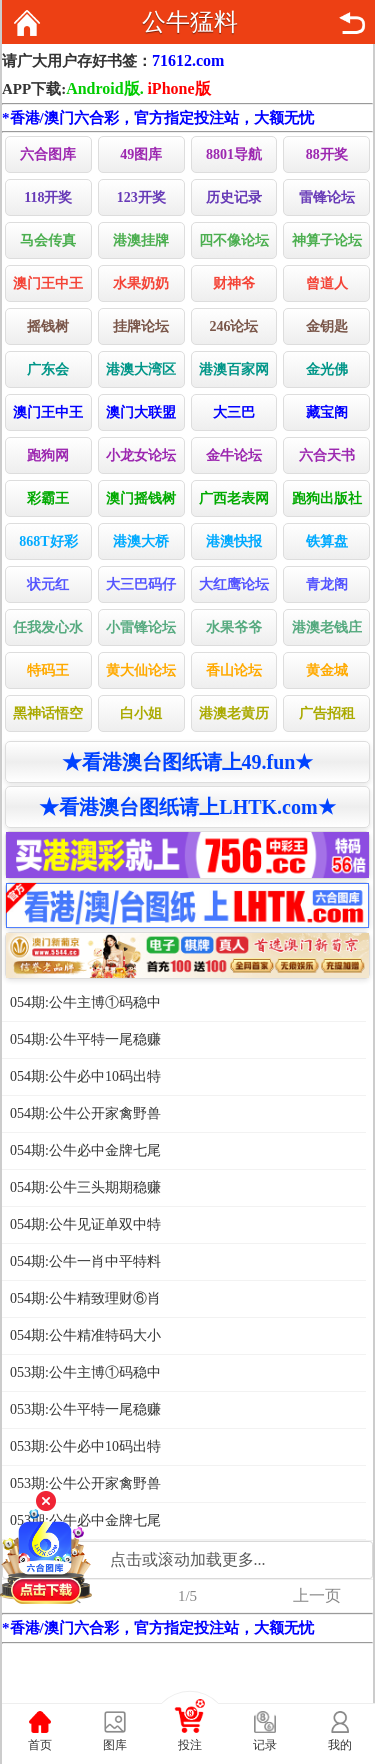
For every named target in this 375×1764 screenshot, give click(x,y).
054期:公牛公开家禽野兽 (85, 1113)
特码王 (48, 670)
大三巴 (234, 412)
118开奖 (48, 197)
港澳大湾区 (141, 369)
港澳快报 (234, 541)
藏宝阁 (327, 412)
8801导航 (234, 154)
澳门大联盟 (141, 412)
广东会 (48, 369)
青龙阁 (327, 584)
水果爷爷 (234, 627)
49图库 (141, 154)
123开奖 (141, 197)
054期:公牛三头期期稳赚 (85, 1187)
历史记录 (234, 197)
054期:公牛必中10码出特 (85, 1076)
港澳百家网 (234, 369)
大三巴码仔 (141, 584)
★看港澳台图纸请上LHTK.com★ (187, 807)
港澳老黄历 (234, 713)
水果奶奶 (141, 283)
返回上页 (352, 23)
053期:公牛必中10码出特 (85, 1446)
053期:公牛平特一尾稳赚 (85, 1409)
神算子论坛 (327, 240)
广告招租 (327, 713)
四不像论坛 (234, 240)
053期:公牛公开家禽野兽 (85, 1483)
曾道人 (327, 283)
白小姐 (141, 713)
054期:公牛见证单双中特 (85, 1224)
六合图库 (48, 154)
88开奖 (327, 154)
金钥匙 (327, 326)
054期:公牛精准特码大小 (85, 1335)
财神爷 (234, 283)
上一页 (317, 1595)
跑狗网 (48, 455)
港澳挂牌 (141, 240)
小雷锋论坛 (141, 627)
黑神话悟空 (48, 713)
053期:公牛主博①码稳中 (85, 1372)
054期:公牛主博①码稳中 (85, 1002)
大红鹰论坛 (234, 584)
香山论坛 (234, 670)
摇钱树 (48, 326)
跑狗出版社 (327, 498)
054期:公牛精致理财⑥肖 (85, 1298)
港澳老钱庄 (327, 627)
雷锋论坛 (327, 197)
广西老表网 (234, 498)
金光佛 (327, 369)
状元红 (48, 584)
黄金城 (327, 670)
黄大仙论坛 (141, 670)
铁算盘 (327, 541)
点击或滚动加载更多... (188, 1559)
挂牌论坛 (141, 326)
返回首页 (27, 23)
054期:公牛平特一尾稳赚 (85, 1039)
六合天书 (327, 455)
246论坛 (233, 326)
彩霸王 (48, 498)
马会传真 (48, 240)
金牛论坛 (234, 455)
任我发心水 (48, 627)
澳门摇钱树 (141, 498)
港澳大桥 (141, 541)
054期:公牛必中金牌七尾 (85, 1150)
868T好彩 (48, 541)
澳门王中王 (48, 283)
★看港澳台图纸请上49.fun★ (188, 762)
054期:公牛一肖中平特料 (85, 1261)
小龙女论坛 (141, 455)
